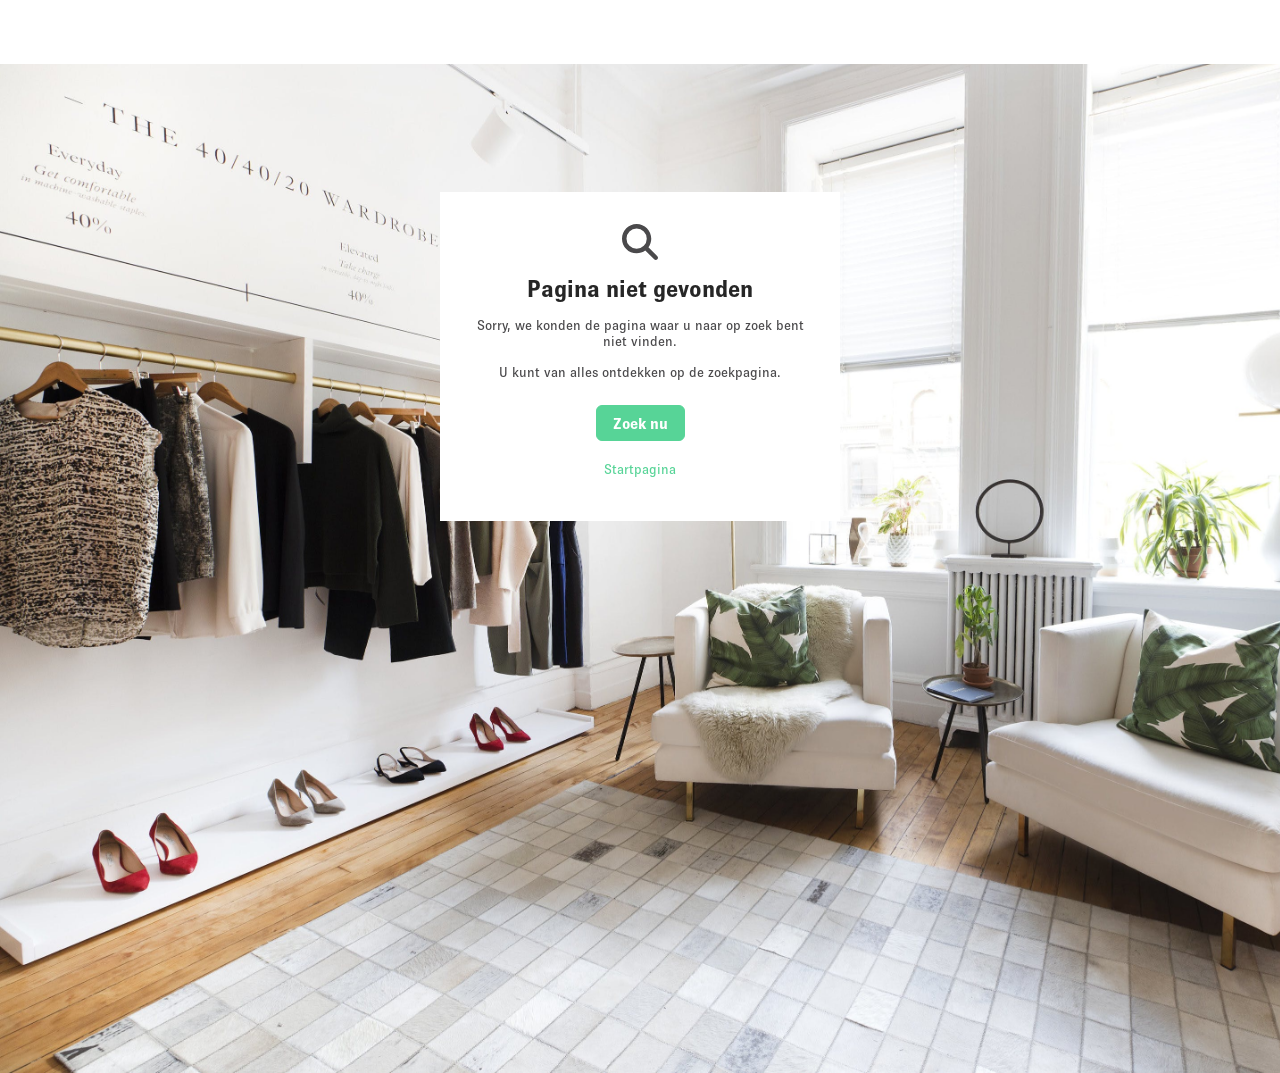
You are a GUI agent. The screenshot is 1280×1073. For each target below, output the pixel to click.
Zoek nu (640, 423)
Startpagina (640, 469)
